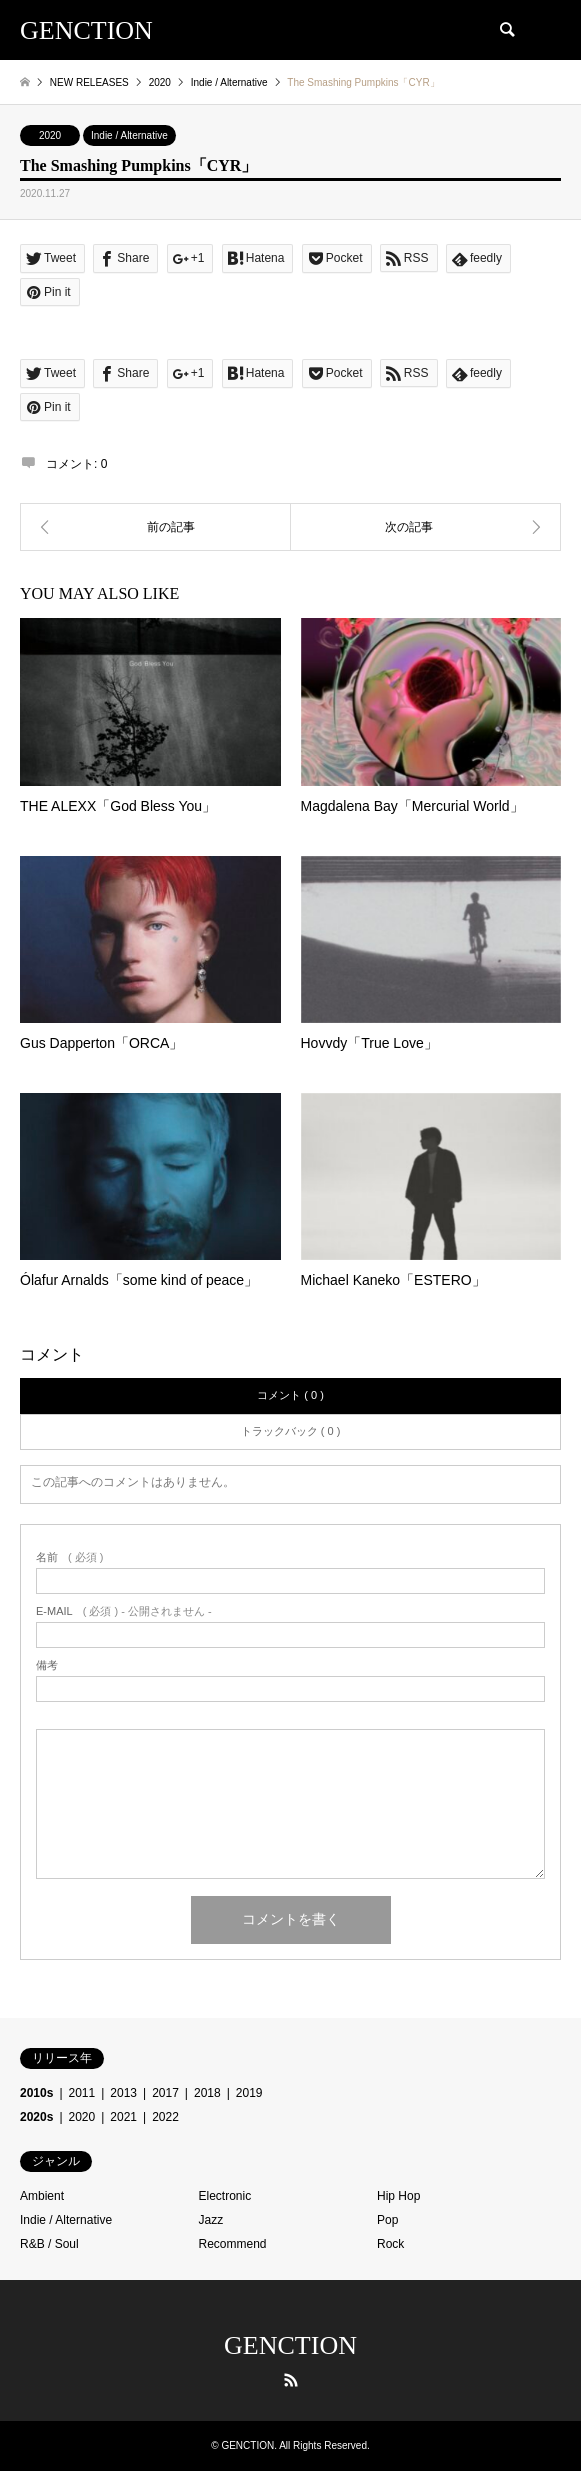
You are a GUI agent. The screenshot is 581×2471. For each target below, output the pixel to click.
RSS (291, 2380)
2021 (123, 2117)
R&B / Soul (49, 2244)
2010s (36, 2093)
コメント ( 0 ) (290, 1395)
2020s (36, 2117)
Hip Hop (398, 2196)
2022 (165, 2117)
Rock (390, 2244)
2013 (123, 2093)
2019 (249, 2093)
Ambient (42, 2196)
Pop (387, 2220)
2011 (82, 2093)
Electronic (225, 2196)
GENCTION (290, 2345)
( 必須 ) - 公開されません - (124, 1611)
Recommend (233, 2244)
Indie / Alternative (129, 135)
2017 (165, 2093)
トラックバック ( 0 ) (291, 1431)
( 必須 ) (69, 1557)
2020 (50, 135)
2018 (207, 2093)
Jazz (211, 2220)
